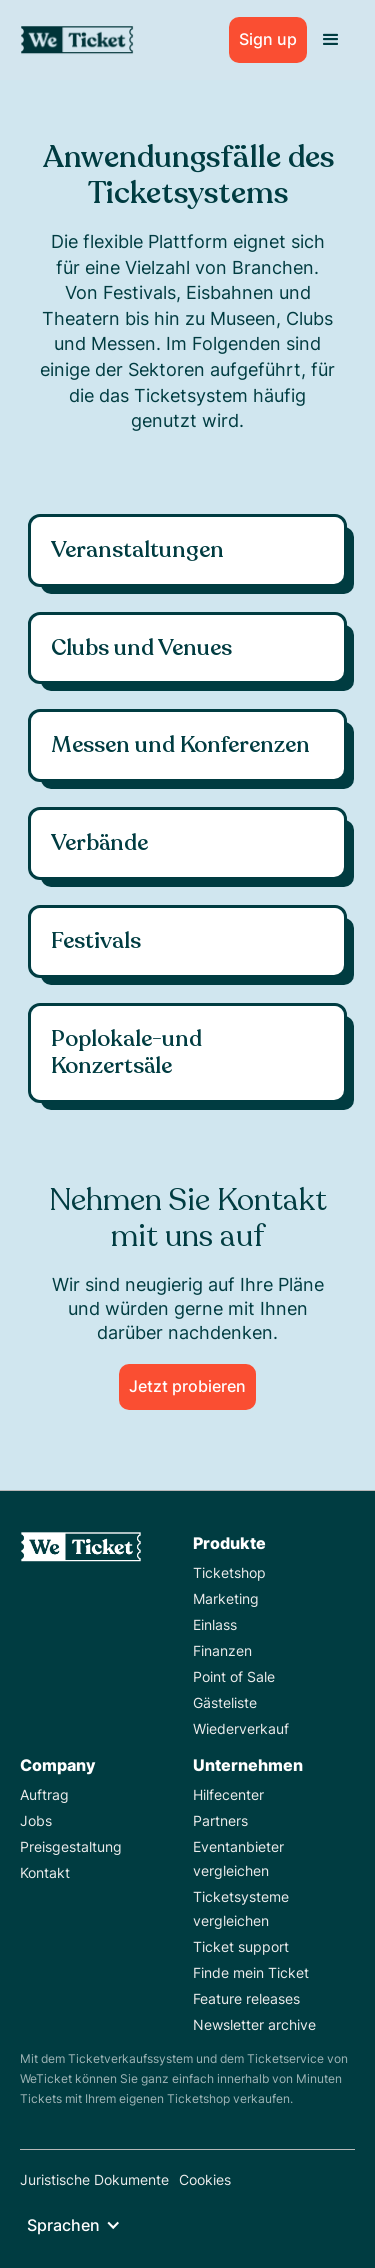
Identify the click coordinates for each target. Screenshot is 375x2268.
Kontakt (45, 1872)
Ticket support (241, 1946)
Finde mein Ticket (251, 1972)
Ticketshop (229, 1572)
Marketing (226, 1598)
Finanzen (222, 1650)
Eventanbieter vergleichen (238, 1858)
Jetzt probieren (187, 1386)
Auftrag (44, 1794)
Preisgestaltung (71, 1846)
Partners (220, 1820)
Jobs (36, 1820)
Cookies (205, 2179)
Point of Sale (234, 1676)
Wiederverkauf (241, 1728)
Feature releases (246, 1998)
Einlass (215, 1624)
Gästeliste (225, 1702)
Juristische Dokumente (94, 2179)
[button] (331, 40)
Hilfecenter (228, 1794)
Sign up (268, 39)
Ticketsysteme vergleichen (241, 1908)
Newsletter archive (254, 2024)
